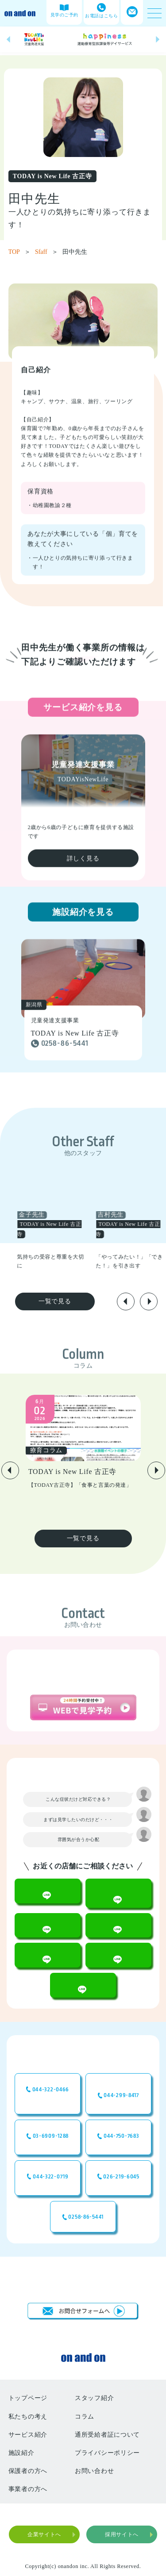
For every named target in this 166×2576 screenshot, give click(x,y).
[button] (8, 39)
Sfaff (46, 252)
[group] (34, 39)
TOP (19, 252)
